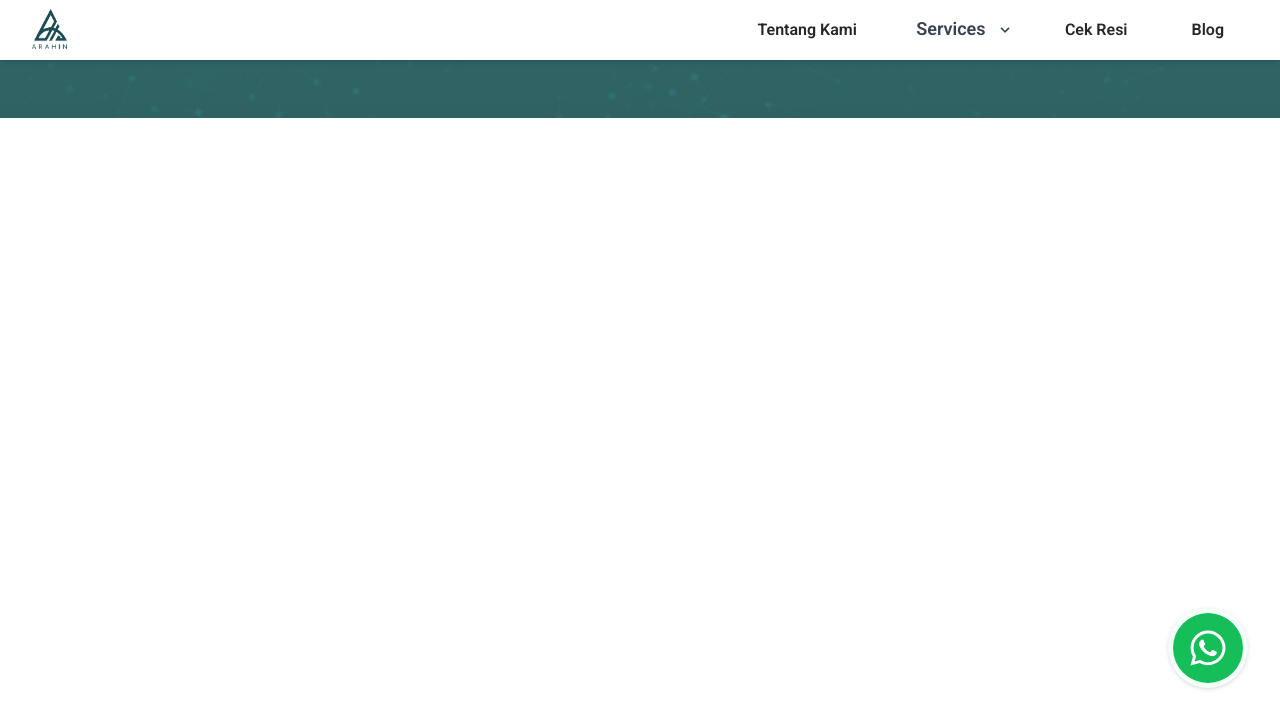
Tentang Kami (806, 29)
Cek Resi (1096, 29)
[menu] (806, 30)
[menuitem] (806, 30)
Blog (1208, 29)
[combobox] (696, 659)
